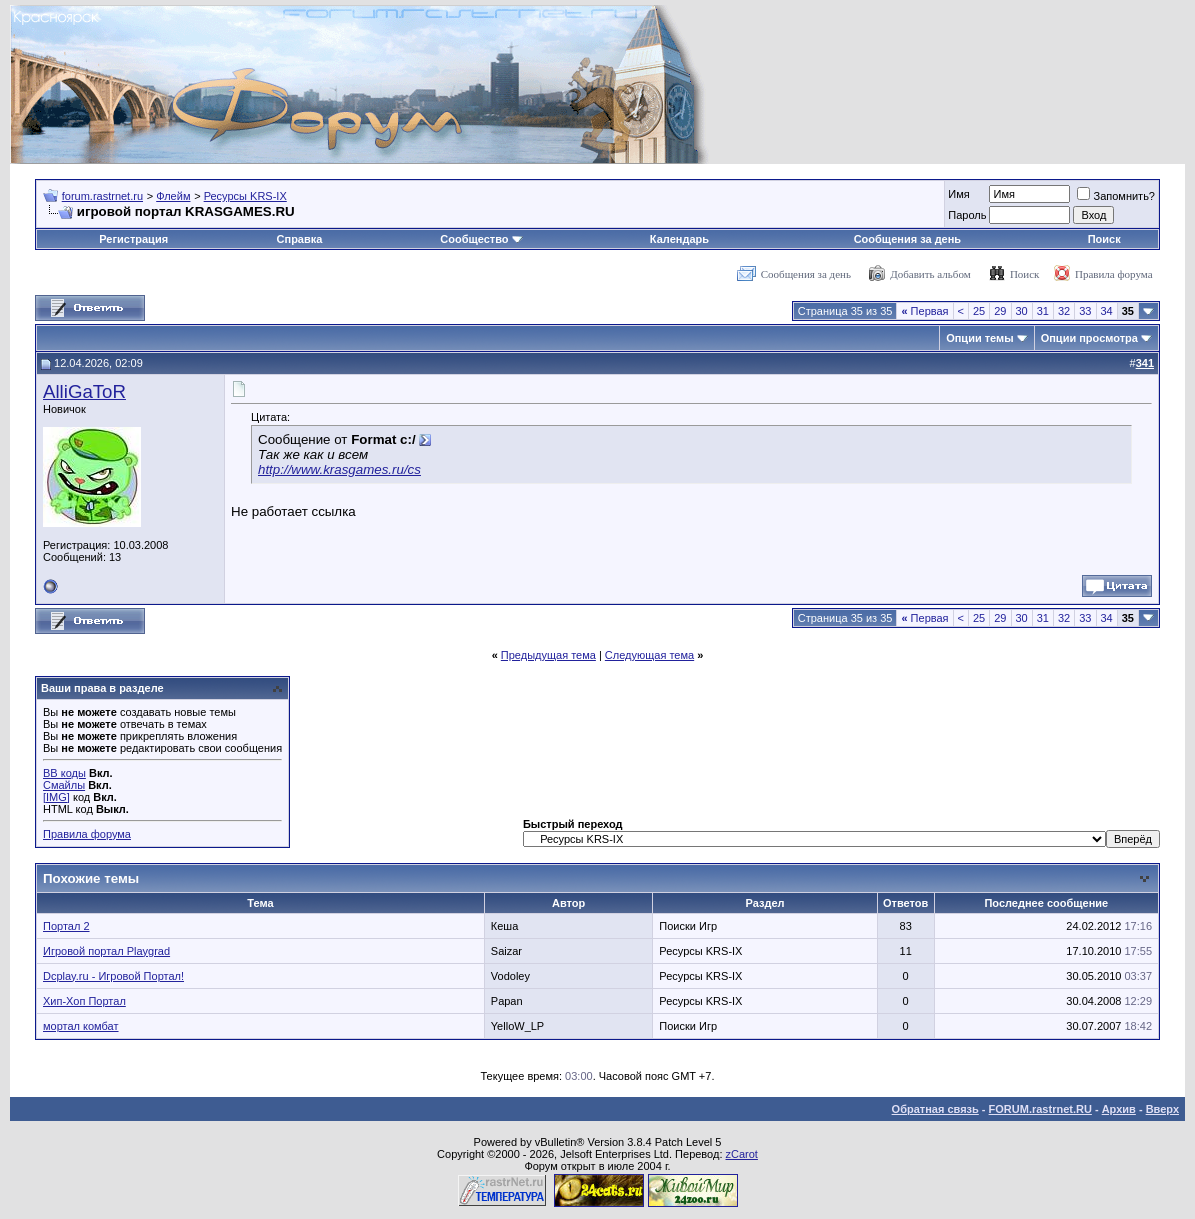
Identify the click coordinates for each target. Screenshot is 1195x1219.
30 (1022, 311)
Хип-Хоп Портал (84, 1001)
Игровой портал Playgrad (106, 951)
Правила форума (1114, 274)
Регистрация (133, 239)
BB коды (64, 773)
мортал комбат (81, 1026)
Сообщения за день (907, 239)
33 (1085, 311)
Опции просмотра (1089, 338)
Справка (300, 239)
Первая (924, 311)
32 (1064, 311)
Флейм (173, 196)
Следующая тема (649, 655)
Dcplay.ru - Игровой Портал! (113, 976)
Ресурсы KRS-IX (245, 196)
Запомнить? (1116, 196)
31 (1043, 311)
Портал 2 (66, 926)
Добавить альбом (930, 274)
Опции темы (979, 338)
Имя (958, 194)
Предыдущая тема (548, 655)
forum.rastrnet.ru (102, 196)
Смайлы (64, 785)
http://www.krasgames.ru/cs (339, 469)
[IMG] (56, 797)
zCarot (742, 1154)
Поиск (1104, 239)
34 (1107, 311)
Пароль (967, 215)
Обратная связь (935, 1109)
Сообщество (481, 239)
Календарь (679, 239)
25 (979, 311)
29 (1000, 311)
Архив (1119, 1109)
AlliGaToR (84, 391)
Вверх (1162, 1109)
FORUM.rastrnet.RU (1040, 1109)
